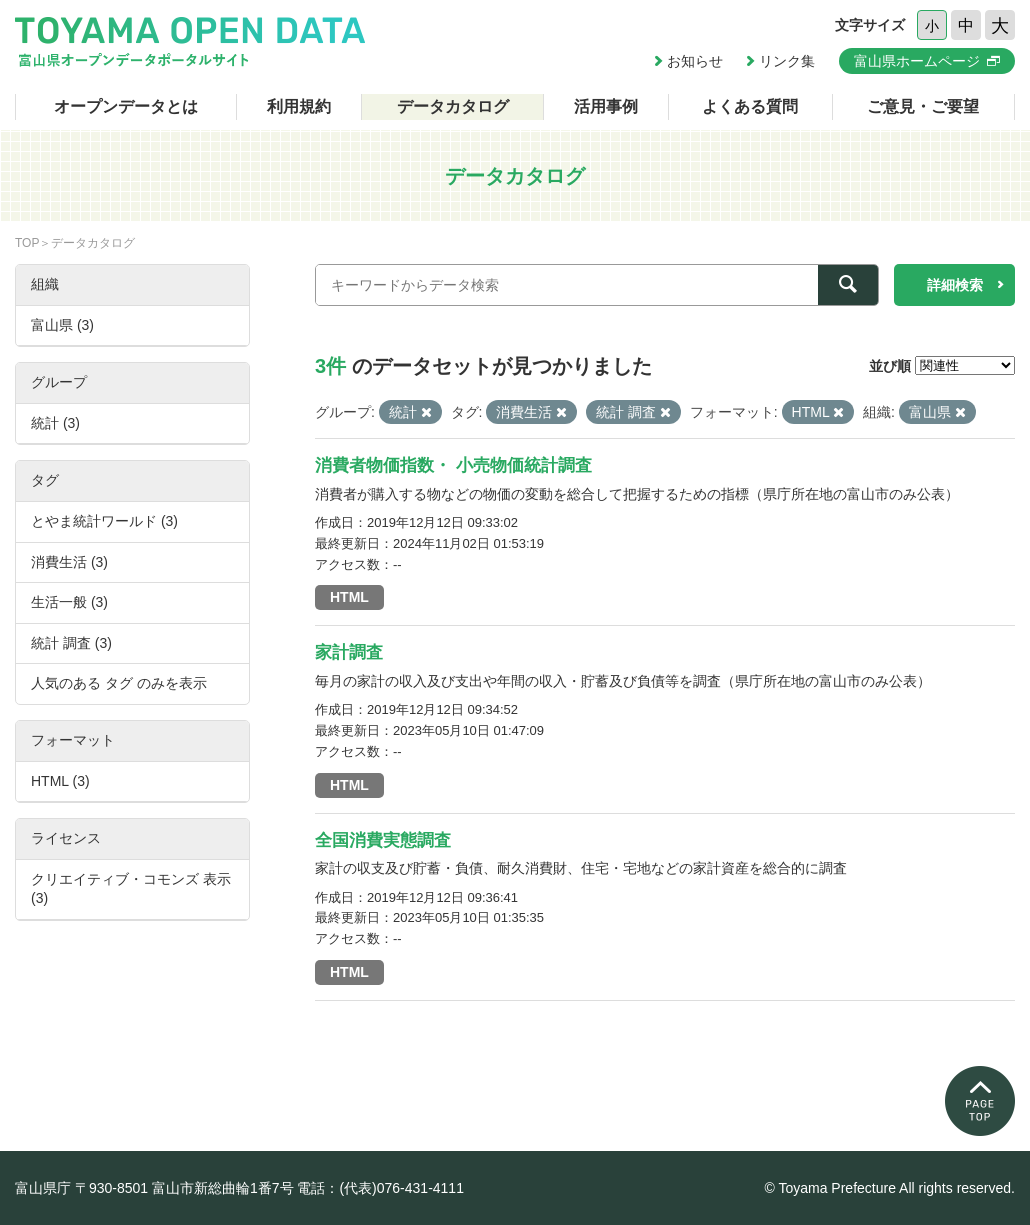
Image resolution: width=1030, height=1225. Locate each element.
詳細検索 (955, 285)
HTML (349, 597)
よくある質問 (750, 106)
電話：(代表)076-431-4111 (380, 1188)
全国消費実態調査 (383, 840)
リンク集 (787, 61)
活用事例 (606, 106)
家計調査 (349, 652)
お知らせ (695, 61)
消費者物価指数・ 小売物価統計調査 (453, 465)
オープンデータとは (126, 106)
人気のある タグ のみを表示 (119, 683)
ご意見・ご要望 (923, 106)
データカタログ (453, 106)
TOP (27, 243)
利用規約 (299, 106)
